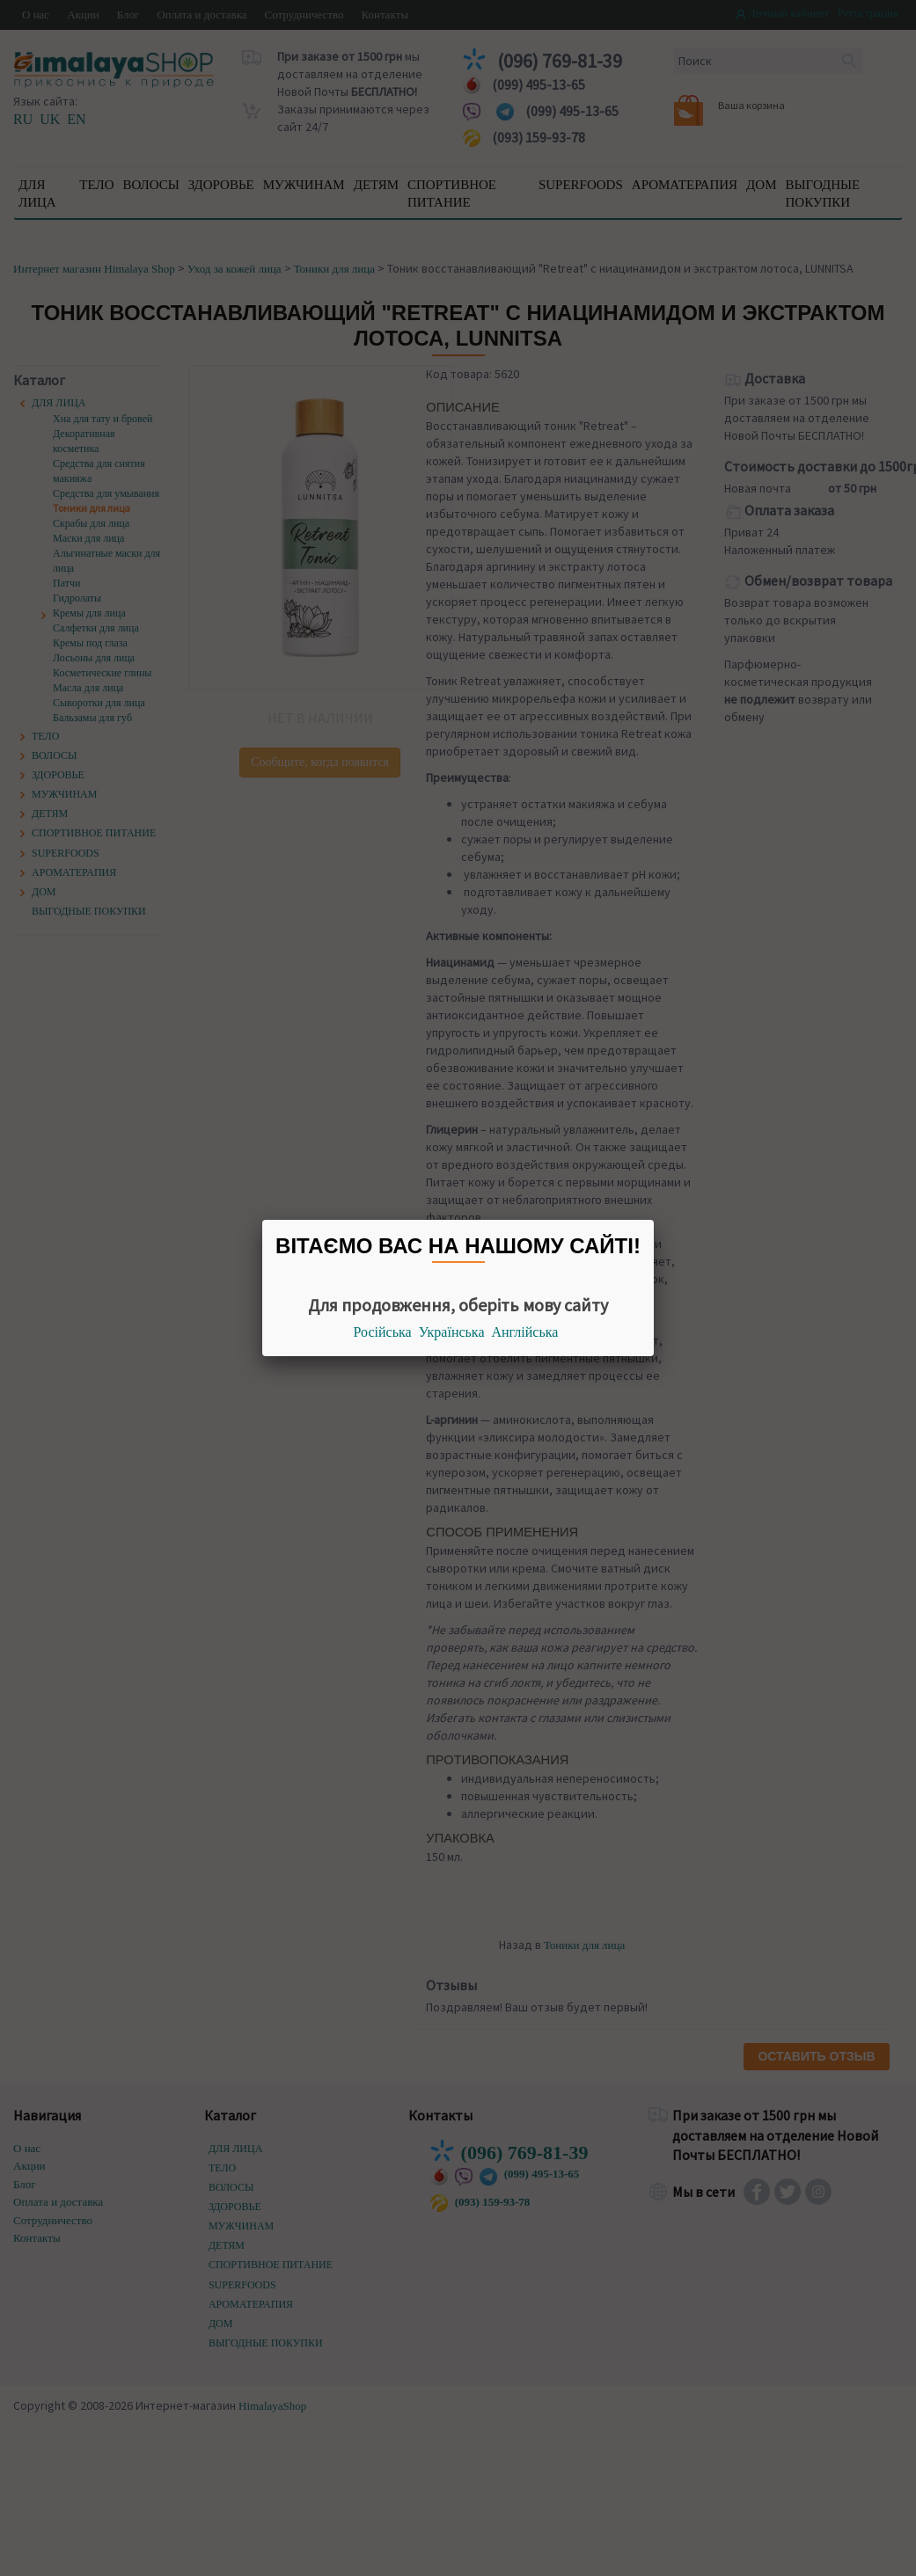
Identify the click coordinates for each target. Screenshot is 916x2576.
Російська (383, 1331)
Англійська (525, 1331)
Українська (452, 1331)
